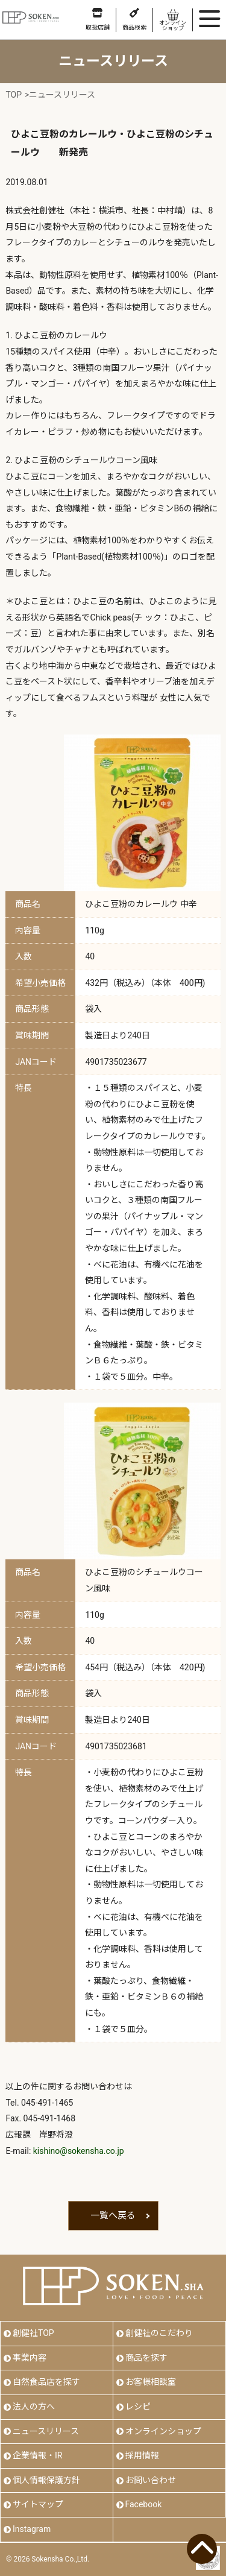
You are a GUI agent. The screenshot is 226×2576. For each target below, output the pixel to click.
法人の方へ (34, 2406)
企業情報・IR (37, 2455)
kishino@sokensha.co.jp (78, 2151)
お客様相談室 (150, 2382)
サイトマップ (38, 2504)
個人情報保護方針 (46, 2480)
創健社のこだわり (159, 2333)
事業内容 (29, 2358)
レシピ (138, 2406)
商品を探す (146, 2358)
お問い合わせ (150, 2480)
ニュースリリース (46, 2431)
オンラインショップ (163, 2431)
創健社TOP (33, 2333)
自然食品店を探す (46, 2382)
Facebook (143, 2504)
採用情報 (142, 2455)
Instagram (32, 2529)
